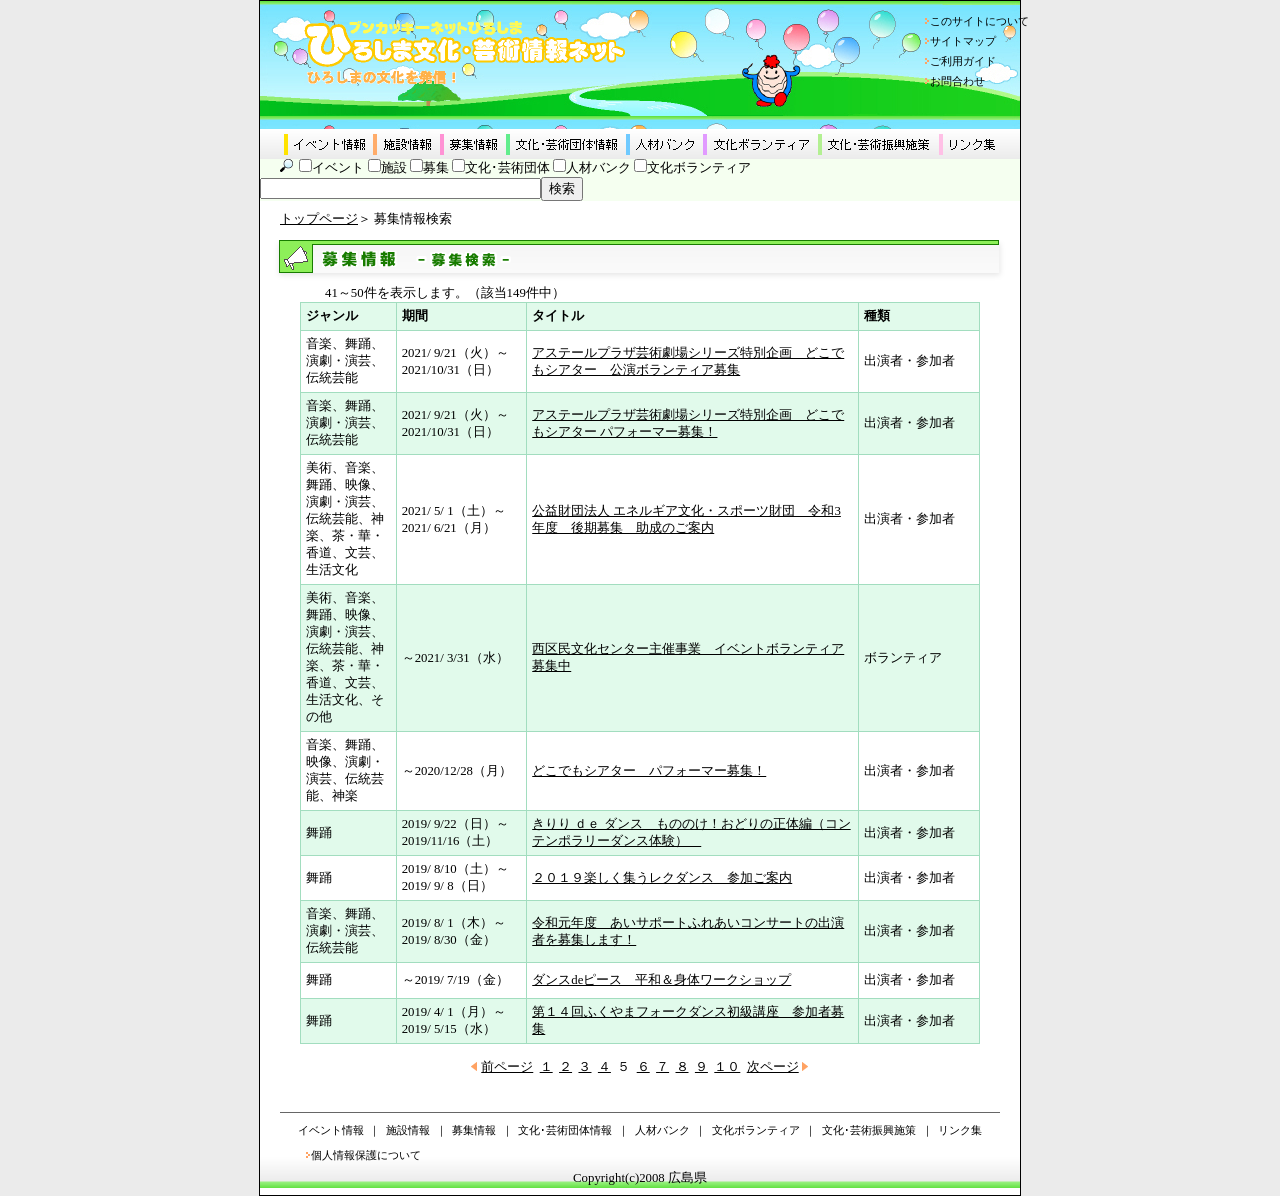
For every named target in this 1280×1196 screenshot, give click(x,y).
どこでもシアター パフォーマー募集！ (649, 771)
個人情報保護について (366, 1155)
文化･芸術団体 (507, 168)
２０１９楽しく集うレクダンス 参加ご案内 (662, 878)
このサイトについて (979, 21)
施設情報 (408, 1130)
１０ (727, 1067)
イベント (338, 168)
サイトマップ (963, 41)
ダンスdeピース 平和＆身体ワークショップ (661, 980)
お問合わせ (957, 81)
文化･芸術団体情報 (565, 1130)
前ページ (507, 1067)
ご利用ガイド (963, 61)
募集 (436, 168)
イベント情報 (331, 1130)
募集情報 (474, 1130)
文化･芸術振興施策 (869, 1130)
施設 (394, 168)
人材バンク (598, 168)
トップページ (319, 219)
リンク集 (960, 1130)
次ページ (773, 1067)
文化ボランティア (699, 168)
